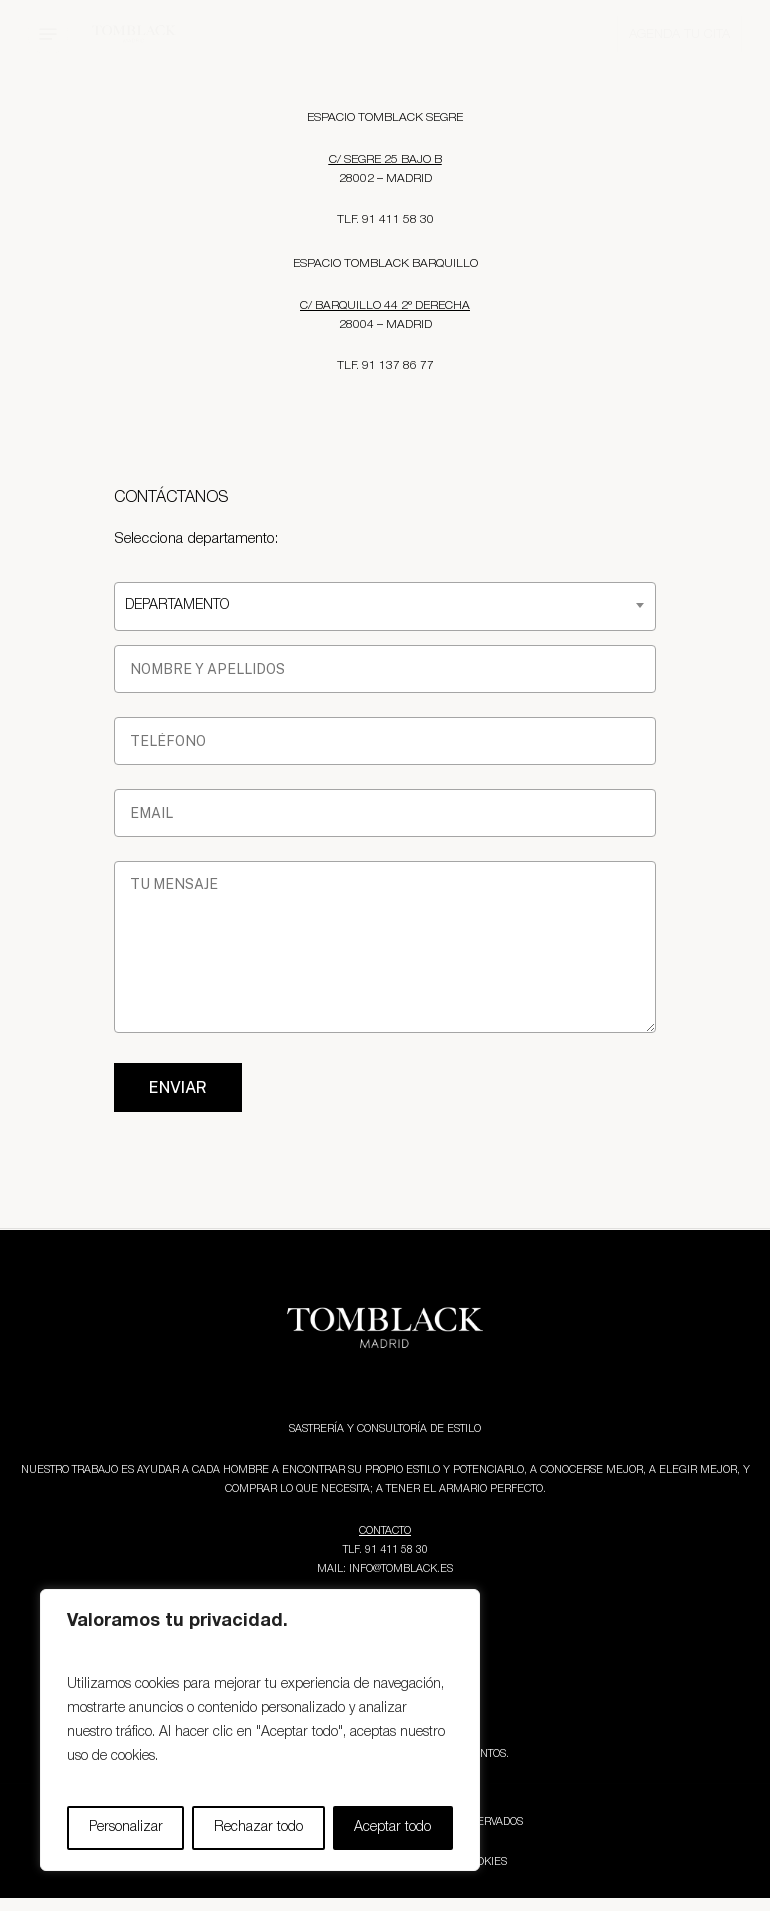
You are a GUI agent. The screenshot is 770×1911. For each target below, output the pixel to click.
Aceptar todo (392, 1827)
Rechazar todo (258, 1827)
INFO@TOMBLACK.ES (401, 1569)
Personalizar (126, 1827)
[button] (48, 34)
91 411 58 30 (396, 1550)
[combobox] (385, 606)
